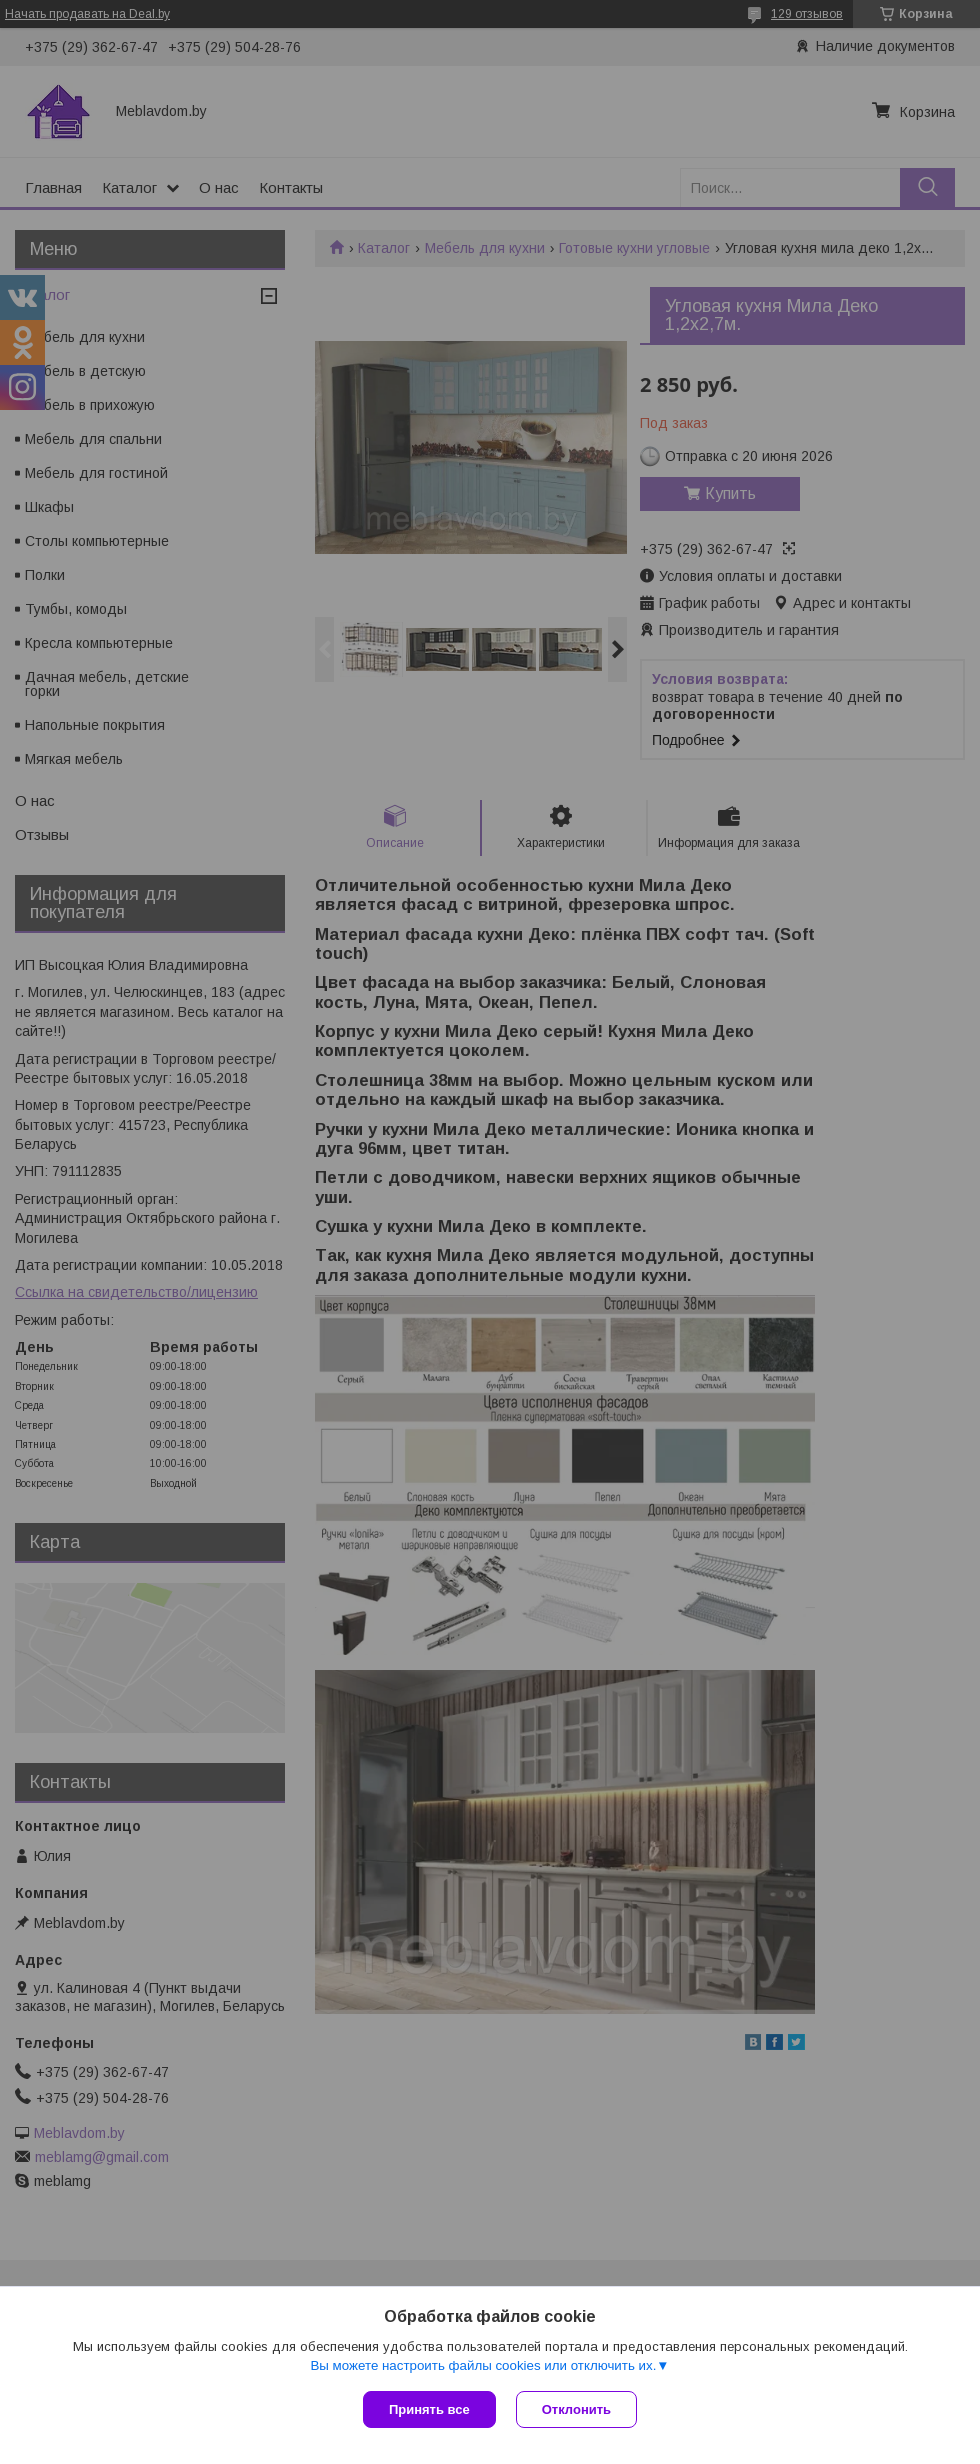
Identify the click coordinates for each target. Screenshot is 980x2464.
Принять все (429, 2409)
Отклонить (576, 2409)
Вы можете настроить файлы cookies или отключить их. (483, 2365)
